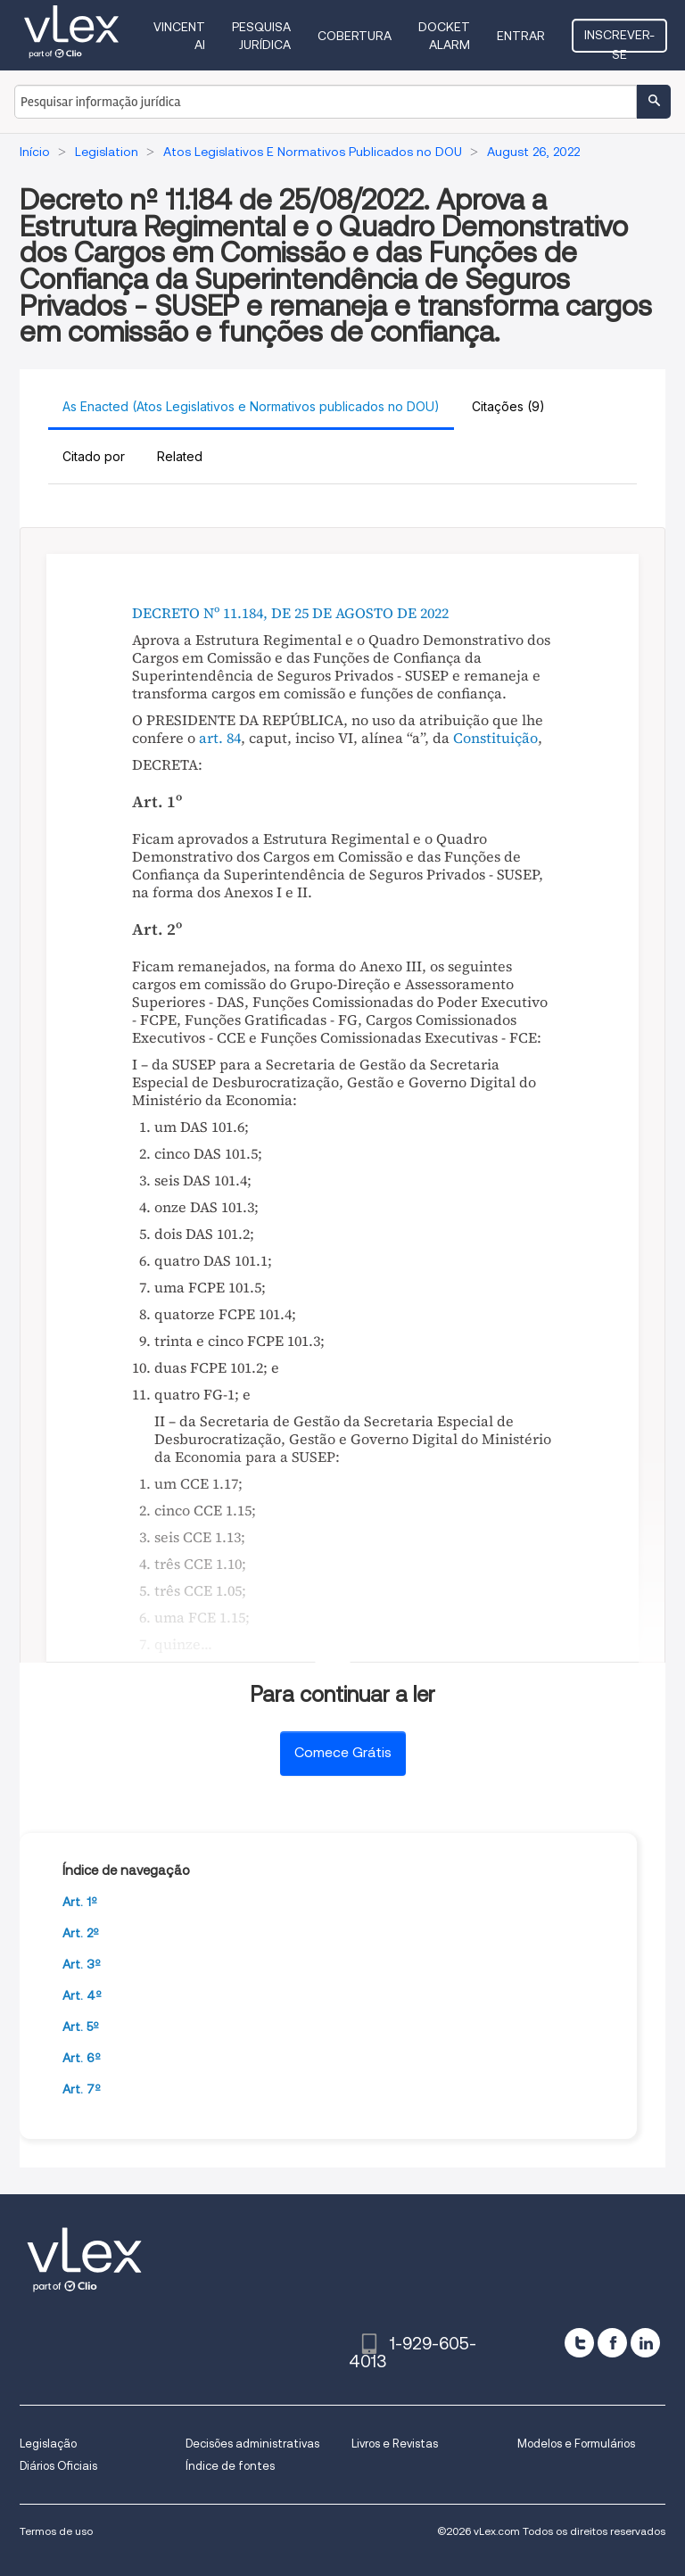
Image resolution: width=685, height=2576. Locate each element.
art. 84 (220, 737)
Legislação (48, 2443)
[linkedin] (645, 2342)
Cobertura (355, 36)
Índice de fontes (230, 2466)
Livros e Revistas (394, 2443)
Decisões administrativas (252, 2443)
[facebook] (612, 2342)
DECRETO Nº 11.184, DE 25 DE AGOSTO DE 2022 (290, 613)
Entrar (521, 36)
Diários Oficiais (58, 2466)
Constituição (495, 737)
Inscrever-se (619, 40)
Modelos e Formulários (576, 2443)
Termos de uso (56, 2531)
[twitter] (579, 2342)
